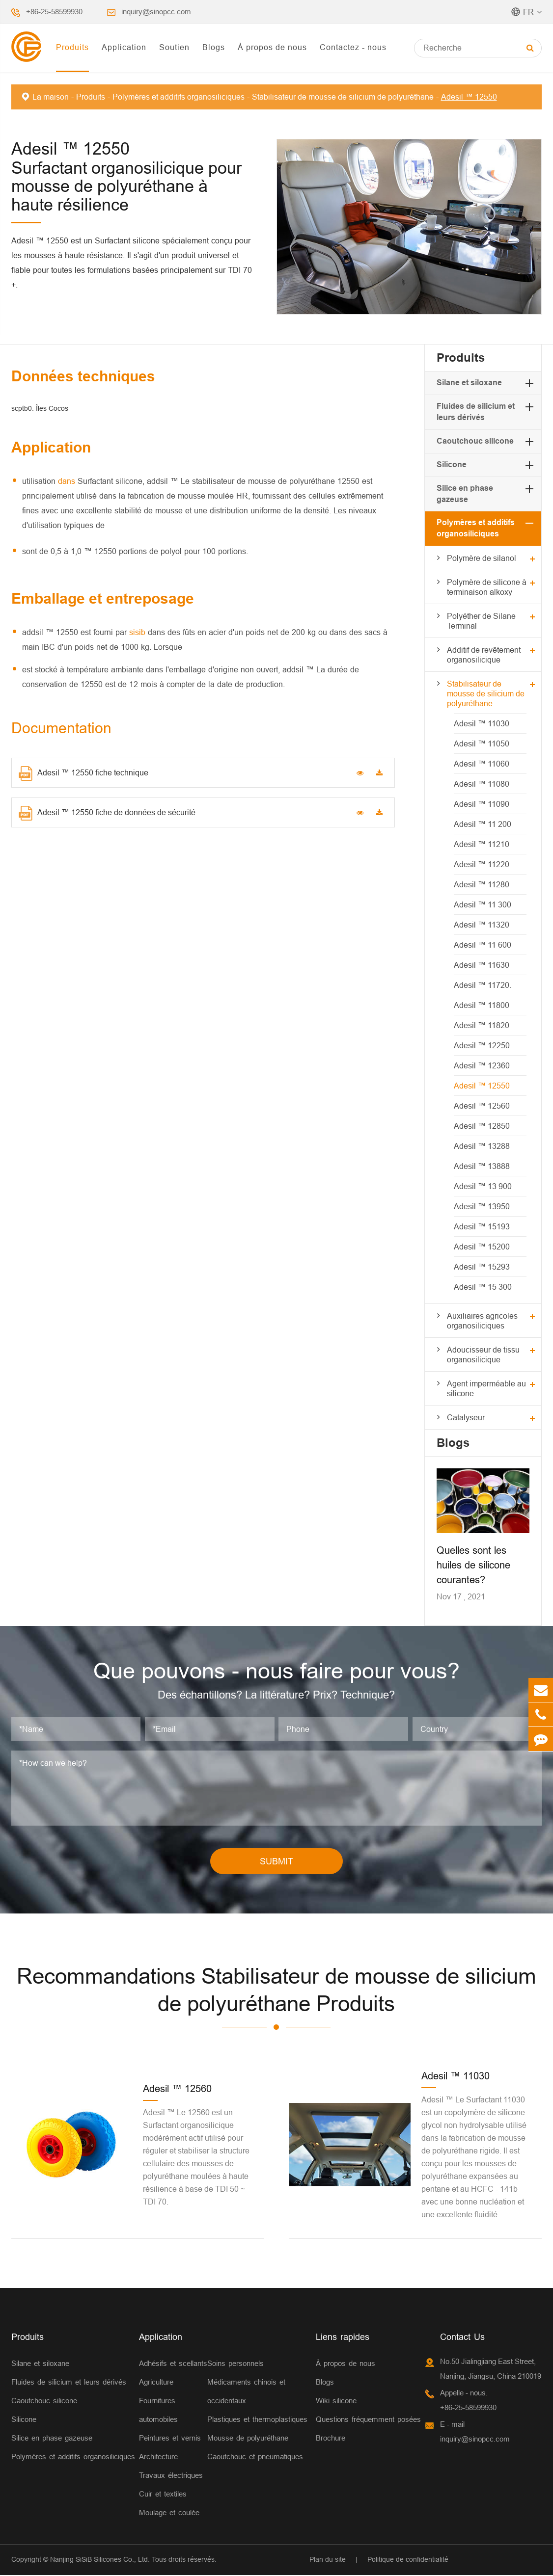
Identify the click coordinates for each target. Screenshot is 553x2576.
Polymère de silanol (481, 558)
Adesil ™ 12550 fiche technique (83, 773)
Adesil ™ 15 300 (483, 1286)
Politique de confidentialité (407, 2560)
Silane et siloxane (469, 382)
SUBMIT (276, 1862)
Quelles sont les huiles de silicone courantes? (473, 1564)
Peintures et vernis (170, 2438)
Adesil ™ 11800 (481, 1005)
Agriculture (156, 2382)
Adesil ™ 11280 (481, 884)
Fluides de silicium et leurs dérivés (68, 2382)
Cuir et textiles (163, 2494)
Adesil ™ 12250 (482, 1045)
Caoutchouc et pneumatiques (255, 2457)
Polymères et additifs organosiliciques (178, 96)
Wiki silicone (336, 2401)
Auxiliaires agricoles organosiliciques (482, 1320)
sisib (138, 632)
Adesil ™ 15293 (482, 1266)
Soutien (174, 47)
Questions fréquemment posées (368, 2420)
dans (68, 481)
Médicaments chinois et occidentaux (246, 2391)
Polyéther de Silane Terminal (481, 620)
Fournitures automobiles (158, 2410)
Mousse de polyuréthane (247, 2438)
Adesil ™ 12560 (482, 1105)
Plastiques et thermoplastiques (257, 2420)
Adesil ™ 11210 (481, 844)
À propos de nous (272, 47)
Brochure (330, 2438)
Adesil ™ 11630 (481, 964)
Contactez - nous (353, 47)
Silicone (452, 464)
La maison (50, 96)
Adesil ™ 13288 (482, 1146)
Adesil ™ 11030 (481, 723)
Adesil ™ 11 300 (482, 904)
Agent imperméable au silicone (486, 1388)
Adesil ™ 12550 (469, 96)
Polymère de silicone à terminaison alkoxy (486, 587)
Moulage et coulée (169, 2513)
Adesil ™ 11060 (481, 763)
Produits (72, 47)
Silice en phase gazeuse (51, 2438)
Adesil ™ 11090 (481, 803)
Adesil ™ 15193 (482, 1226)
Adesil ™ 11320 (481, 924)
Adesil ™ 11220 (481, 864)
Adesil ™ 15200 (482, 1246)
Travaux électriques (171, 2475)
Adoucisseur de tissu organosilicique (483, 1354)
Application (124, 47)
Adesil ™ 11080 (481, 783)
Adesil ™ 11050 (481, 743)
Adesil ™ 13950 (482, 1206)
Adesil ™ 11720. (482, 985)
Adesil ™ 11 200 (482, 824)
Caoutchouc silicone (475, 441)
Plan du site (327, 2560)
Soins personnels (235, 2364)
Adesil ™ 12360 (482, 1065)
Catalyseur (466, 1417)
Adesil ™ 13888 (482, 1166)
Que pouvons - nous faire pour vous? (276, 1671)
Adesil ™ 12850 (482, 1125)
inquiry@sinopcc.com (156, 11)
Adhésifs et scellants (173, 2364)
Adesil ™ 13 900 (483, 1186)
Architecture (158, 2457)
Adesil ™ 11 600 (482, 944)
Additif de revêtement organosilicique (484, 654)
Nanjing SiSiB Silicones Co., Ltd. (100, 2560)
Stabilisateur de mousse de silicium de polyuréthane (343, 96)
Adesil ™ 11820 (481, 1025)
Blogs (213, 47)
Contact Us (462, 2337)
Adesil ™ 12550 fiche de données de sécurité (107, 813)
